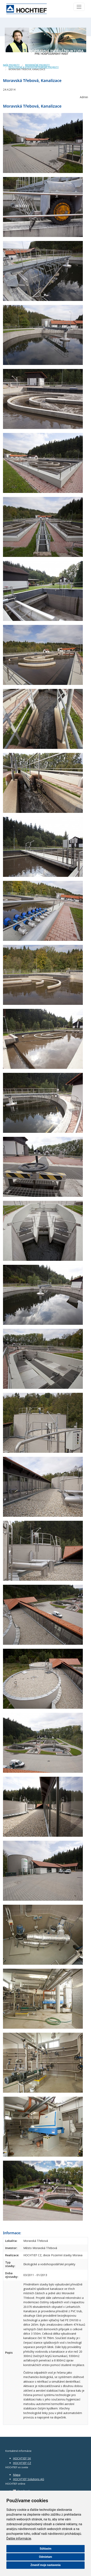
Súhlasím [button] (45, 2548)
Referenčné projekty (37, 64)
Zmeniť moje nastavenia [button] (45, 2565)
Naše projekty (11, 64)
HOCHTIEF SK (22, 2458)
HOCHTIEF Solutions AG (28, 2479)
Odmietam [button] (45, 2556)
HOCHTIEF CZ (22, 2463)
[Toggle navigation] (79, 7)
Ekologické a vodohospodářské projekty (34, 67)
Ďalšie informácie (18, 2538)
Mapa (16, 2475)
